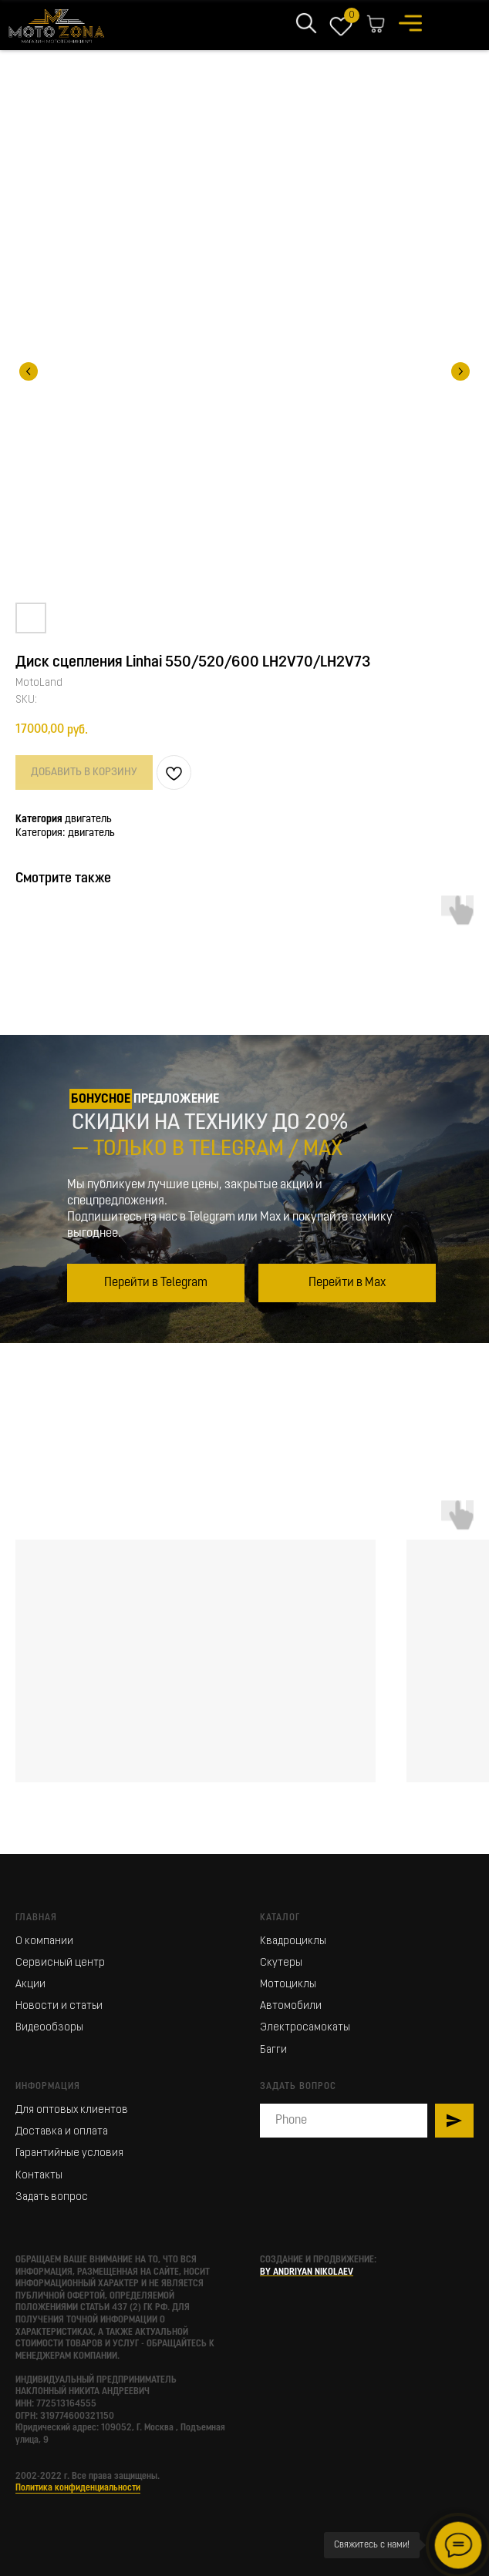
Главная (36, 1918)
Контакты (38, 2175)
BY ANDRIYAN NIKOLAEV (306, 2272)
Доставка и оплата (61, 2132)
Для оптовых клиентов (71, 2110)
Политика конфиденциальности (77, 2488)
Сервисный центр (60, 1963)
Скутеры (281, 1963)
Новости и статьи (59, 2006)
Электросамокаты (305, 2028)
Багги (273, 2050)
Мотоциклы (288, 1984)
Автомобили (291, 2006)
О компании (44, 1941)
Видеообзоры (49, 2028)
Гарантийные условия (69, 2153)
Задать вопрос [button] (51, 2197)
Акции (30, 1984)
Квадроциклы (293, 1941)
